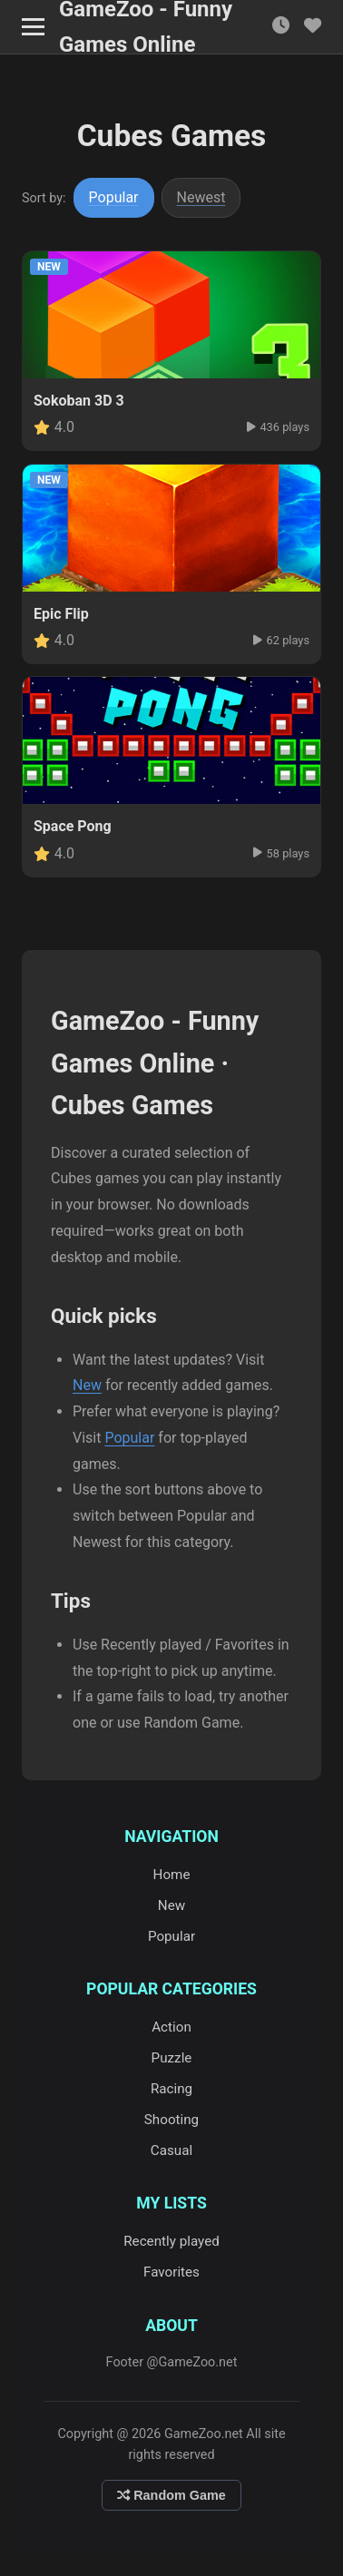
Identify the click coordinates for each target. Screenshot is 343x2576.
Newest (201, 197)
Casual (171, 2150)
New (87, 1385)
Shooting (171, 2119)
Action (171, 2027)
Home (172, 1874)
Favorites (171, 2272)
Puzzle (172, 2058)
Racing (171, 2089)
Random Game (171, 2495)
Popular (114, 197)
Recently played (171, 2241)
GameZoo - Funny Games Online (145, 27)
